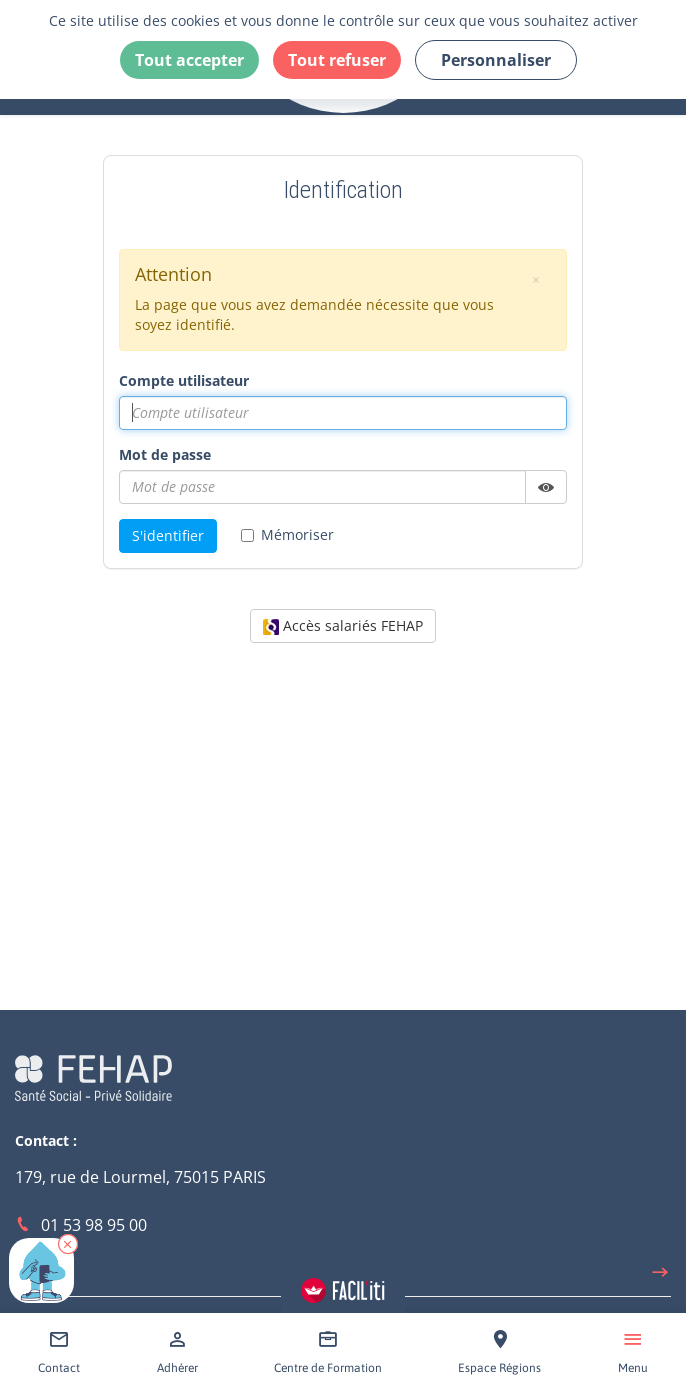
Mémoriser (287, 534)
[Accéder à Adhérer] (177, 1352)
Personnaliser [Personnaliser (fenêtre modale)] (496, 60)
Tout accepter (189, 60)
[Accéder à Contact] (59, 1352)
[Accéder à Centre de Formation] (328, 1352)
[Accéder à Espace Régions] (499, 1352)
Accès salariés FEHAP (343, 625)
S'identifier (168, 535)
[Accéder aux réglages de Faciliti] (343, 1290)
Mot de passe (165, 454)
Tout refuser (337, 60)
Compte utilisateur (184, 380)
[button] (68, 1244)
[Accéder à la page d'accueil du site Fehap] (93, 1075)
